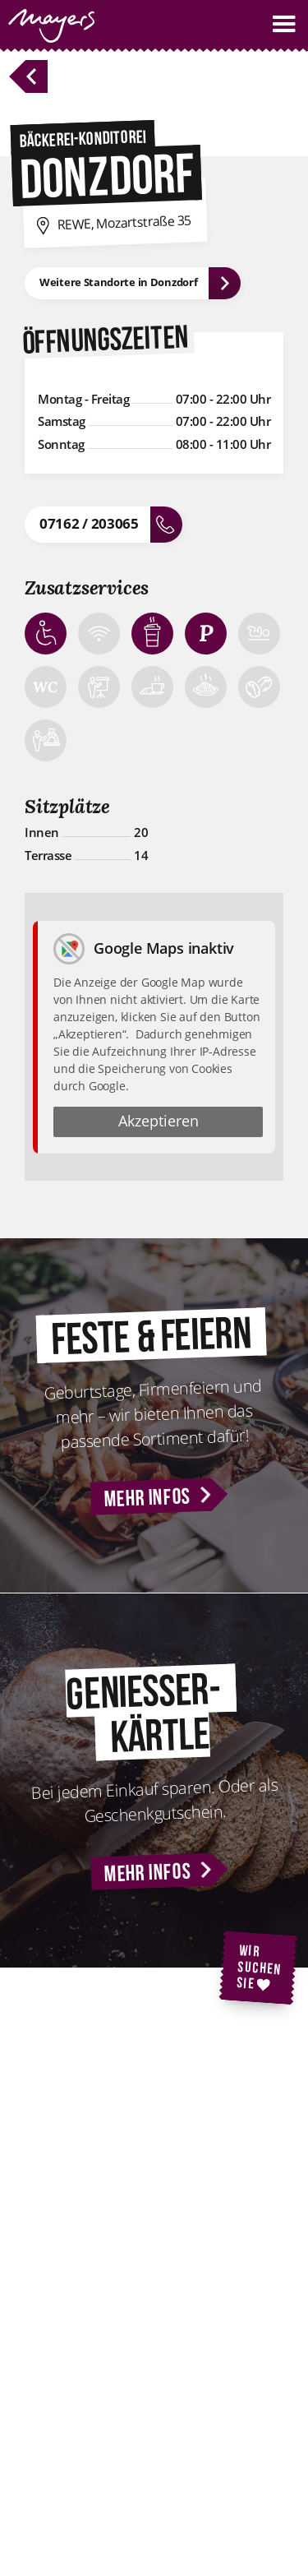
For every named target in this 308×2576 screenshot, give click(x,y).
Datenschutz (123, 2435)
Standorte (115, 2315)
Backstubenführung (143, 2194)
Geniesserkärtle (132, 2217)
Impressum (120, 2412)
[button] (284, 24)
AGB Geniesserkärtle (146, 2522)
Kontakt (109, 2291)
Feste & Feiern (128, 2171)
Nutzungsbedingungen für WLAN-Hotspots (151, 2490)
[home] (47, 26)
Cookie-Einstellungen (147, 2459)
